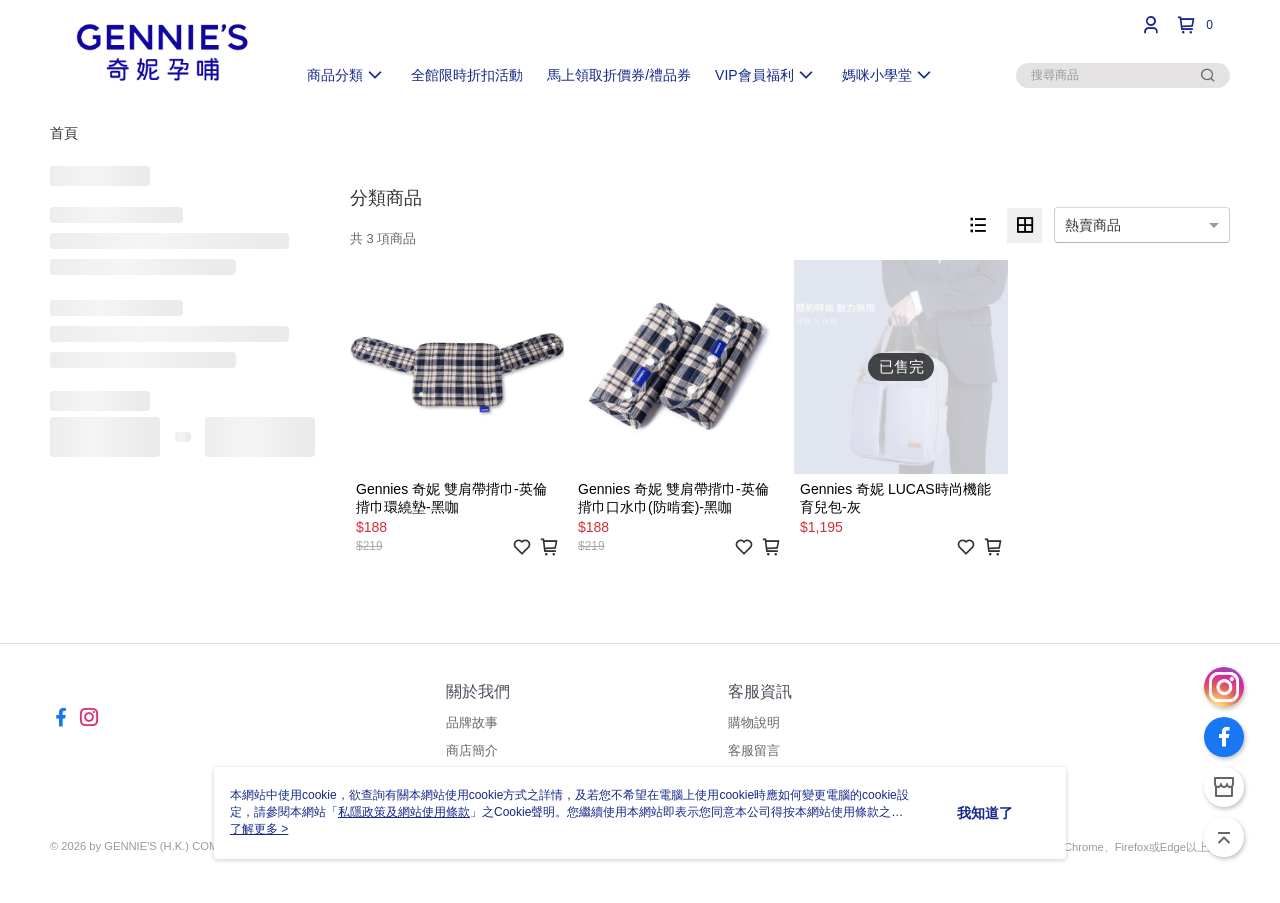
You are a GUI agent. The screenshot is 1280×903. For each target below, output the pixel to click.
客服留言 (754, 750)
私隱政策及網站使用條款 (404, 812)
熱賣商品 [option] (1093, 225)
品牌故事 (472, 722)
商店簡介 (472, 750)
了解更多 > (259, 829)
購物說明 (754, 722)
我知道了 (985, 813)
